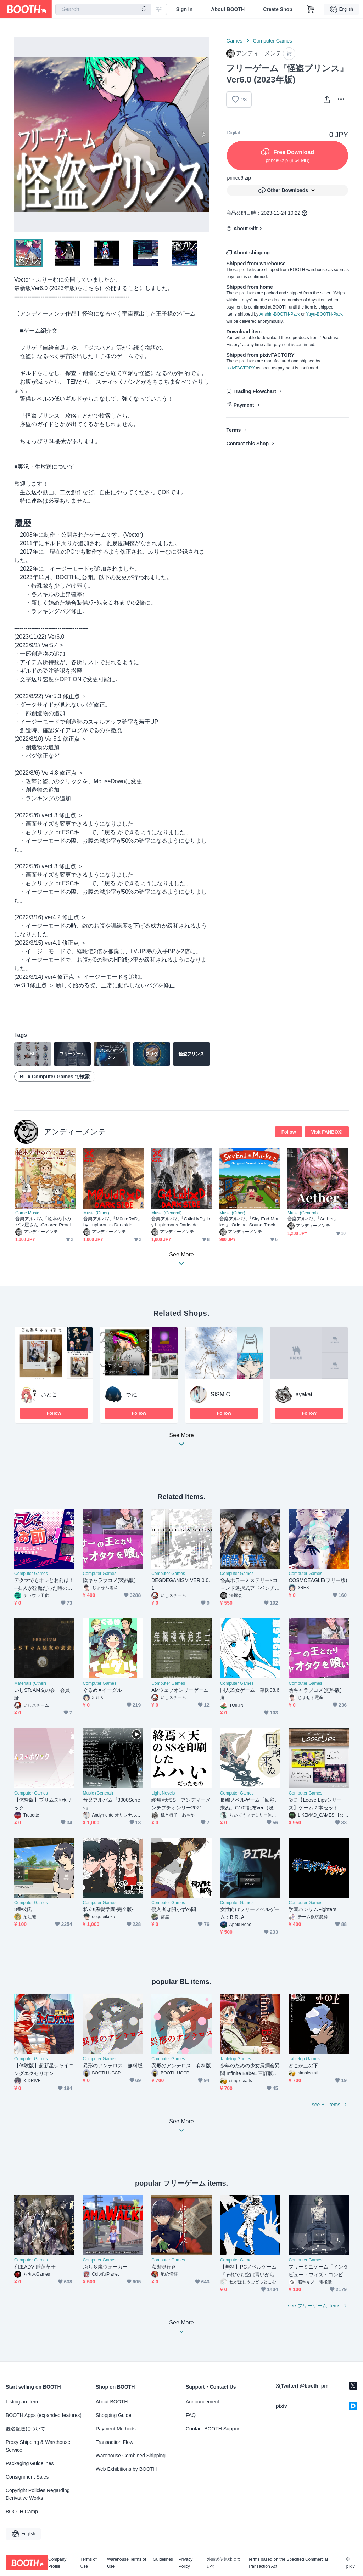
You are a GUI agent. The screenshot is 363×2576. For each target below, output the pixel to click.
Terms (233, 430)
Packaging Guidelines (30, 2463)
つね (131, 1394)
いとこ (48, 1394)
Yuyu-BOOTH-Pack (324, 314)
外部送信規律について (224, 2563)
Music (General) (166, 1213)
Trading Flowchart (254, 391)
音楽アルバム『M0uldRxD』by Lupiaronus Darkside (112, 1221)
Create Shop (277, 9)
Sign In (184, 9)
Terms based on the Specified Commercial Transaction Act (288, 2563)
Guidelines (163, 2559)
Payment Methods (116, 2428)
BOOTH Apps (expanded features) (44, 2415)
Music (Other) (96, 1213)
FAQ (191, 2415)
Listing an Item (22, 2402)
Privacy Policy (185, 2563)
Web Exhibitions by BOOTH (126, 2469)
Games (234, 41)
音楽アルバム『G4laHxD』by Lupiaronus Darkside (180, 1221)
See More (181, 1442)
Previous (20, 134)
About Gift (245, 228)
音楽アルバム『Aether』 (312, 1218)
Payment (243, 405)
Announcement (202, 2402)
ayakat (304, 1394)
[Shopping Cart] (311, 9)
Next (203, 134)
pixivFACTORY (240, 368)
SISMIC (220, 1394)
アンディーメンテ (75, 1132)
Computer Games (272, 41)
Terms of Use (88, 2563)
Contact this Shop (247, 443)
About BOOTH (228, 9)
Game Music (27, 1213)
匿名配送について (25, 2428)
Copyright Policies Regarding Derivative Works (38, 2494)
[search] (144, 10)
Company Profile (57, 2563)
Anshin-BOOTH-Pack (279, 314)
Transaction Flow (114, 2442)
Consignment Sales (27, 2477)
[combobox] (103, 9)
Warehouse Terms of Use (126, 2563)
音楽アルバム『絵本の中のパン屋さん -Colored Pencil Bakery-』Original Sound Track (45, 1222)
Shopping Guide (113, 2415)
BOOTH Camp (22, 2511)
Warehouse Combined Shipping (131, 2455)
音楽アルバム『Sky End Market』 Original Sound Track (249, 1221)
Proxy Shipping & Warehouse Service (38, 2446)
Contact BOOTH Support (213, 2428)
